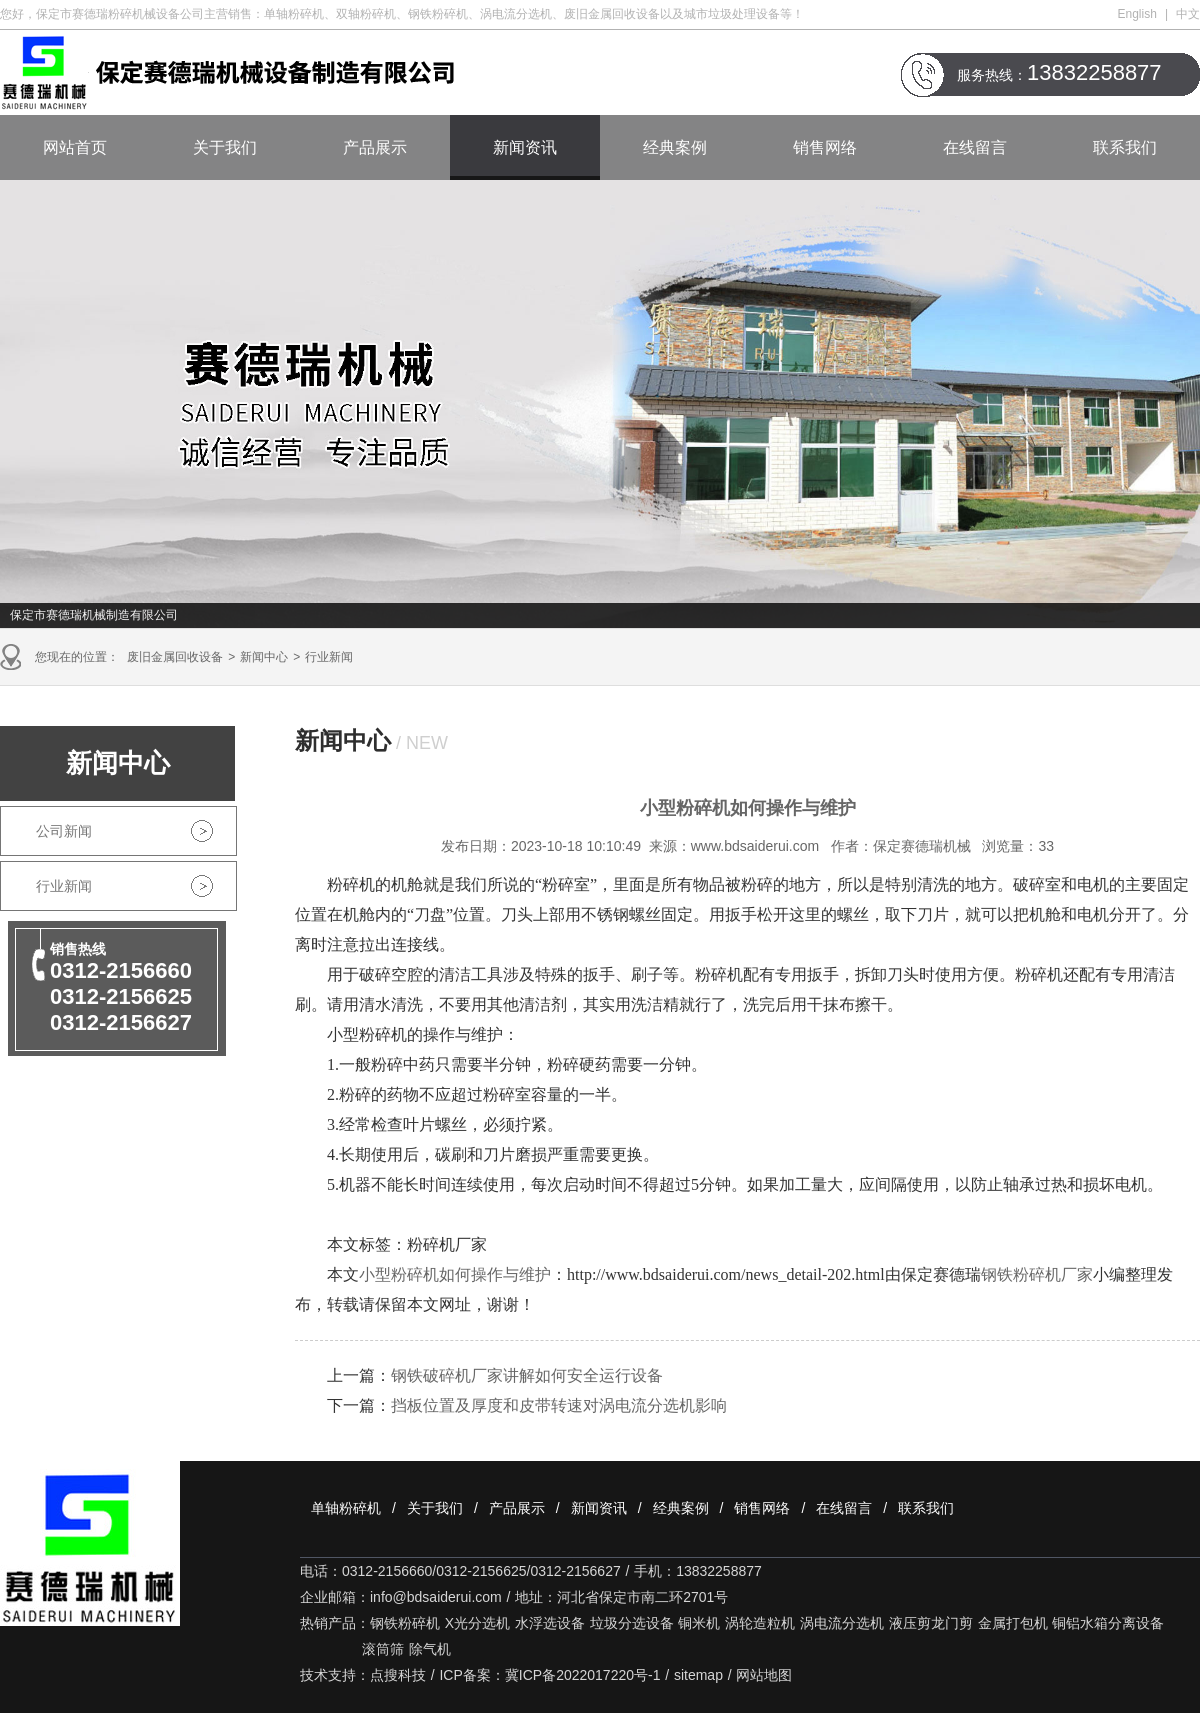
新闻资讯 (525, 147)
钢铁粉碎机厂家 (1037, 1274)
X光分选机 (477, 1623)
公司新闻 (64, 831)
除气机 (430, 1649)
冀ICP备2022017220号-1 (583, 1675)
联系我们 (1125, 147)
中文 (1188, 14)
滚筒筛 (383, 1649)
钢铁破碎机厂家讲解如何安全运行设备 (527, 1375)
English (1137, 14)
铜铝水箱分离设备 (1108, 1623)
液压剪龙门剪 (931, 1623)
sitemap (698, 1675)
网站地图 (764, 1675)
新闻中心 (264, 657)
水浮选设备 (550, 1623)
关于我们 (225, 147)
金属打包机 (1013, 1623)
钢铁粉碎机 (405, 1623)
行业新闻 (329, 657)
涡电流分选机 (842, 1623)
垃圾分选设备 (632, 1623)
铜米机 (699, 1623)
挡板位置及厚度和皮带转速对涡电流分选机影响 (559, 1405)
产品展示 (375, 147)
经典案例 (675, 147)
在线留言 (975, 147)
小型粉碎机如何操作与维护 (455, 1274)
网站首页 (75, 147)
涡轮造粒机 (760, 1623)
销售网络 (825, 147)
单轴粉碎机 (346, 1508)
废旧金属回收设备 (175, 657)
